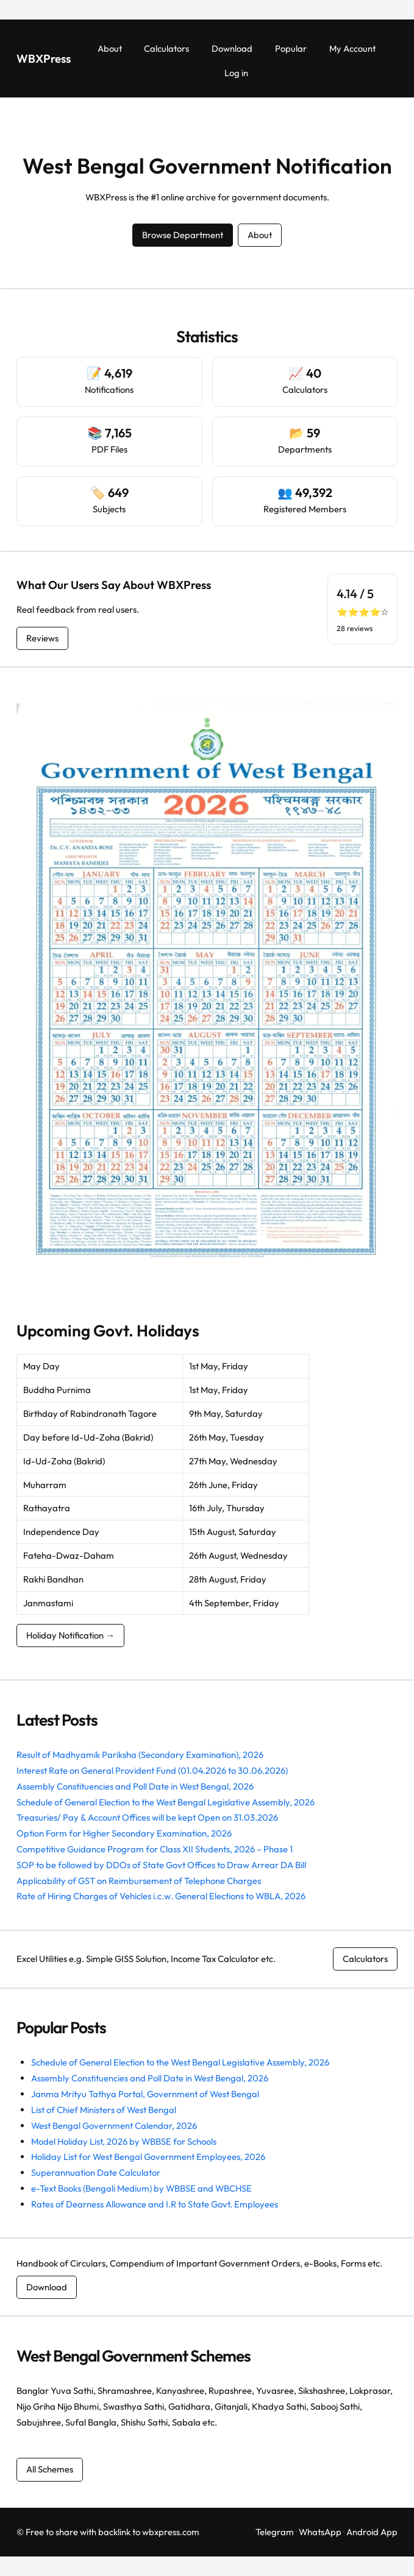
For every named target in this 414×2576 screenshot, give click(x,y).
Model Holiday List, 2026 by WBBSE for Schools (123, 2141)
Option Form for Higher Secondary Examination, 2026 (124, 1833)
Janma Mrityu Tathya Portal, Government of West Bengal (145, 2094)
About (260, 235)
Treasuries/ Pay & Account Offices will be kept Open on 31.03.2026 (147, 1817)
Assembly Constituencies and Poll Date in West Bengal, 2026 (135, 1786)
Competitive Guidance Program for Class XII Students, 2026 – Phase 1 (154, 1849)
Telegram (274, 2532)
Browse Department (182, 235)
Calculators (365, 1958)
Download (46, 2287)
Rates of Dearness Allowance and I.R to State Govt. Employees (154, 2204)
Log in (236, 73)
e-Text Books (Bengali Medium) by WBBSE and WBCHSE (141, 2188)
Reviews (42, 638)
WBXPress (43, 58)
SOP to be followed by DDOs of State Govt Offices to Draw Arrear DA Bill (161, 1865)
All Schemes (49, 2469)
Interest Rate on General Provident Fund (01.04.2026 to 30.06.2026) (152, 1770)
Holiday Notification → (70, 1635)
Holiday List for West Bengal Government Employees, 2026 (148, 2156)
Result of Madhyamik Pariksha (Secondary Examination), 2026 (139, 1754)
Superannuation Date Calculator (95, 2172)
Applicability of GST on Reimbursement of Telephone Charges (138, 1880)
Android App (372, 2532)
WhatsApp (320, 2532)
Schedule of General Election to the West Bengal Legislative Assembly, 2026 (165, 1802)
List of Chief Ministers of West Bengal (103, 2109)
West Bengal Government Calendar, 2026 (114, 2125)
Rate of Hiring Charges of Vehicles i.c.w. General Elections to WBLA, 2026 (160, 1896)
